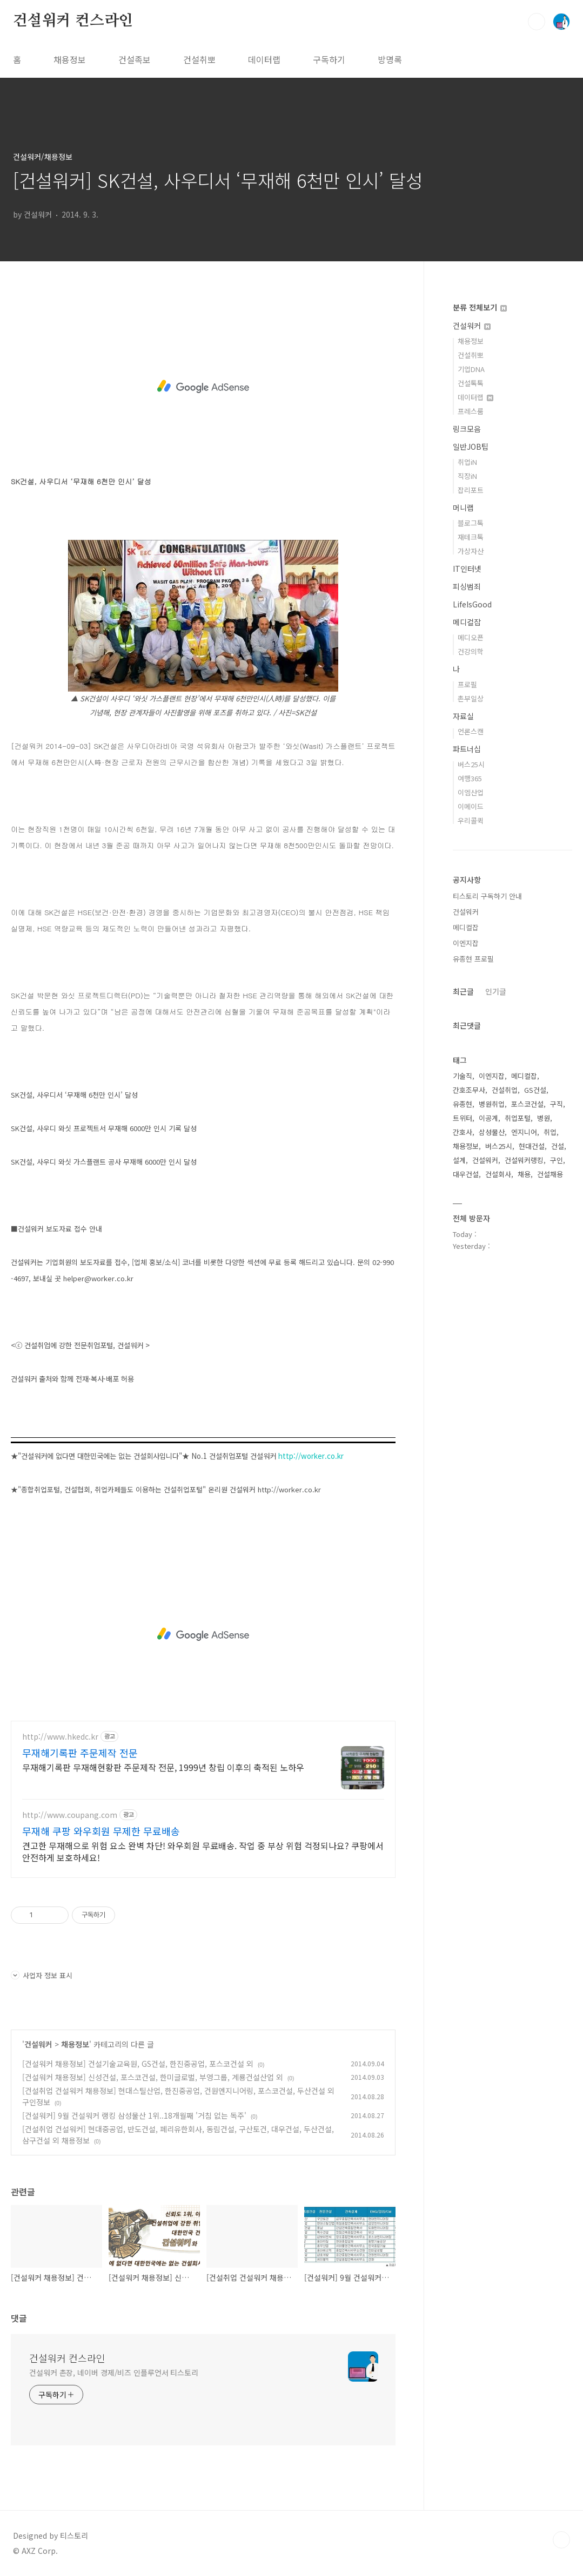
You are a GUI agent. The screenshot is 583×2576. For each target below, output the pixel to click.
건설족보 (134, 59)
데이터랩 (264, 59)
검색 (536, 21)
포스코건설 (527, 1104)
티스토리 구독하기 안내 (487, 896)
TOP (561, 2539)
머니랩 (463, 507)
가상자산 (471, 551)
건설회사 (498, 1174)
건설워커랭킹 (524, 1160)
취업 (550, 1132)
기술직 (462, 1076)
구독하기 (329, 59)
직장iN (467, 476)
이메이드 (471, 806)
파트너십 (467, 748)
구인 (556, 1160)
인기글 (495, 991)
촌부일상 (471, 698)
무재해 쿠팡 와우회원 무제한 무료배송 (101, 1830)
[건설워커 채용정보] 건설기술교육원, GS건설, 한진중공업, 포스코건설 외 (137, 2063)
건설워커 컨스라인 (73, 21)
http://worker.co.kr (311, 1456)
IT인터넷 (467, 568)
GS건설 (535, 1090)
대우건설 (466, 1174)
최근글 (463, 991)
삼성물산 (492, 1132)
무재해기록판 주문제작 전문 (80, 1752)
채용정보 (69, 59)
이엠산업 (471, 792)
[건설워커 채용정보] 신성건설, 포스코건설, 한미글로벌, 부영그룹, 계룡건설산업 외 (152, 2077)
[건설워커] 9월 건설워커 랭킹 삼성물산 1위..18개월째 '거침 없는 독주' (134, 2115)
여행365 (470, 778)
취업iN (467, 462)
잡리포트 (471, 490)
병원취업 (492, 1104)
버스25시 (471, 764)
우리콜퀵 (471, 820)
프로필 (467, 684)
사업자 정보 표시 (41, 1975)
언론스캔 (471, 731)
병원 (543, 1118)
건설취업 (505, 1090)
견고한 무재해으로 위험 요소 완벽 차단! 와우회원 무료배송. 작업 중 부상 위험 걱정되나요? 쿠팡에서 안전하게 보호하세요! (203, 1851)
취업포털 (518, 1118)
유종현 (462, 1104)
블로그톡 (471, 523)
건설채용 (550, 1174)
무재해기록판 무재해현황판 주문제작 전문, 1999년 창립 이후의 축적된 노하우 (163, 1767)
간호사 (462, 1132)
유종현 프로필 (473, 959)
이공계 (488, 1118)
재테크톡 (471, 537)
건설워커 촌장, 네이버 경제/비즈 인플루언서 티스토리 (113, 2372)
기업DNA (471, 369)
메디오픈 (471, 637)
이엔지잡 (466, 943)
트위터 (462, 1118)
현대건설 (532, 1146)
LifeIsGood (472, 604)
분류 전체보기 (480, 307)
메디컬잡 (467, 622)
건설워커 (38, 2044)
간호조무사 (469, 1090)
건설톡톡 (471, 383)
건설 (557, 1146)
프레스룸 (471, 411)
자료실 (463, 716)
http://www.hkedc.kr (60, 1736)
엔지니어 (524, 1132)
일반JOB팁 (470, 446)
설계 (459, 1160)
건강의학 (471, 651)
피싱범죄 (467, 586)
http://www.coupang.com (69, 1815)
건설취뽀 (199, 59)
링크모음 (467, 428)
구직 (556, 1104)
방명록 (390, 59)
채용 (524, 1174)
